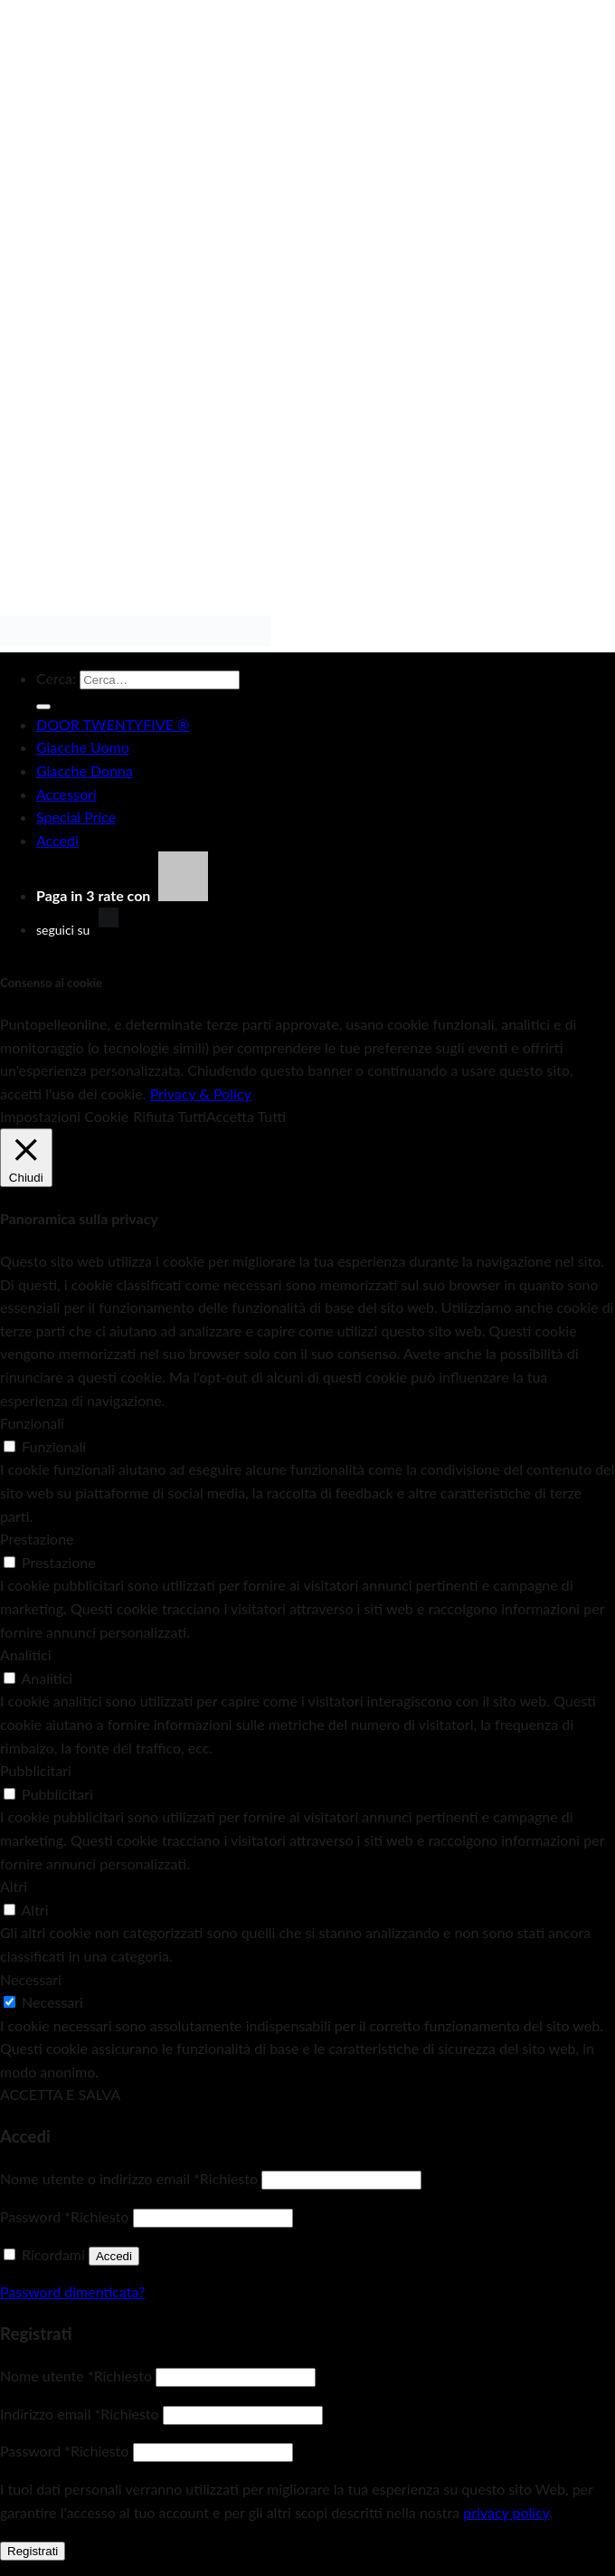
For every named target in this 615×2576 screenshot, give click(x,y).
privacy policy (506, 2512)
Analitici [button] (26, 1654)
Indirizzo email (79, 2413)
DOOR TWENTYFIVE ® (112, 724)
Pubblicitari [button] (35, 1770)
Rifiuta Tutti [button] (169, 1116)
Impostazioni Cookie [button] (64, 1116)
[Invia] (43, 706)
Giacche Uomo (82, 747)
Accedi (114, 2256)
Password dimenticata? (72, 2291)
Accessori (66, 794)
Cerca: (56, 678)
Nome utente (76, 2375)
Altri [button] (13, 1886)
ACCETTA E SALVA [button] (60, 2094)
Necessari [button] (31, 1979)
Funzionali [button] (32, 1422)
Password (64, 2216)
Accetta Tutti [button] (246, 1116)
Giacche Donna (84, 770)
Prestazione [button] (37, 1538)
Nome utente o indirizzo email (129, 2178)
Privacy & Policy (200, 1093)
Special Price (76, 816)
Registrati (32, 2551)
